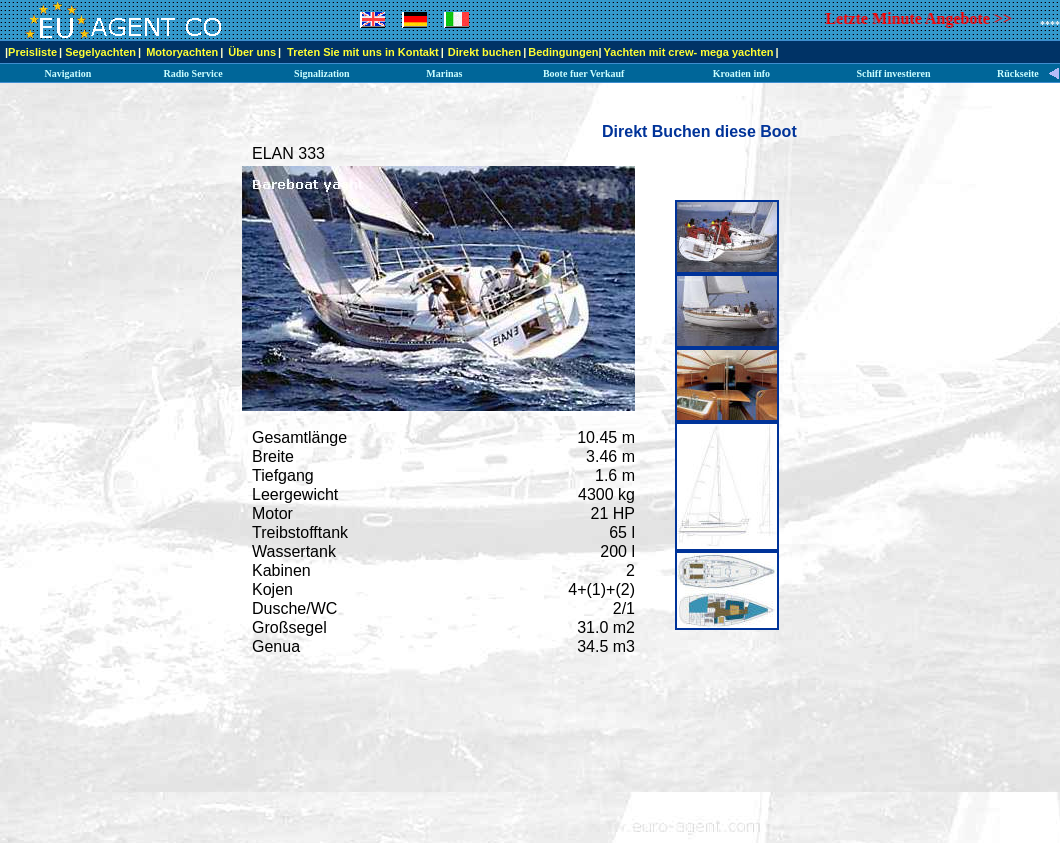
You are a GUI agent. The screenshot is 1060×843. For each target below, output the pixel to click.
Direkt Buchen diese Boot (699, 131)
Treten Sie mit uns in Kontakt (363, 52)
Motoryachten (182, 52)
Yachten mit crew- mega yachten (689, 52)
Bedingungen (563, 52)
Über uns (252, 52)
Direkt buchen (484, 52)
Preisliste (32, 52)
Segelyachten (100, 52)
